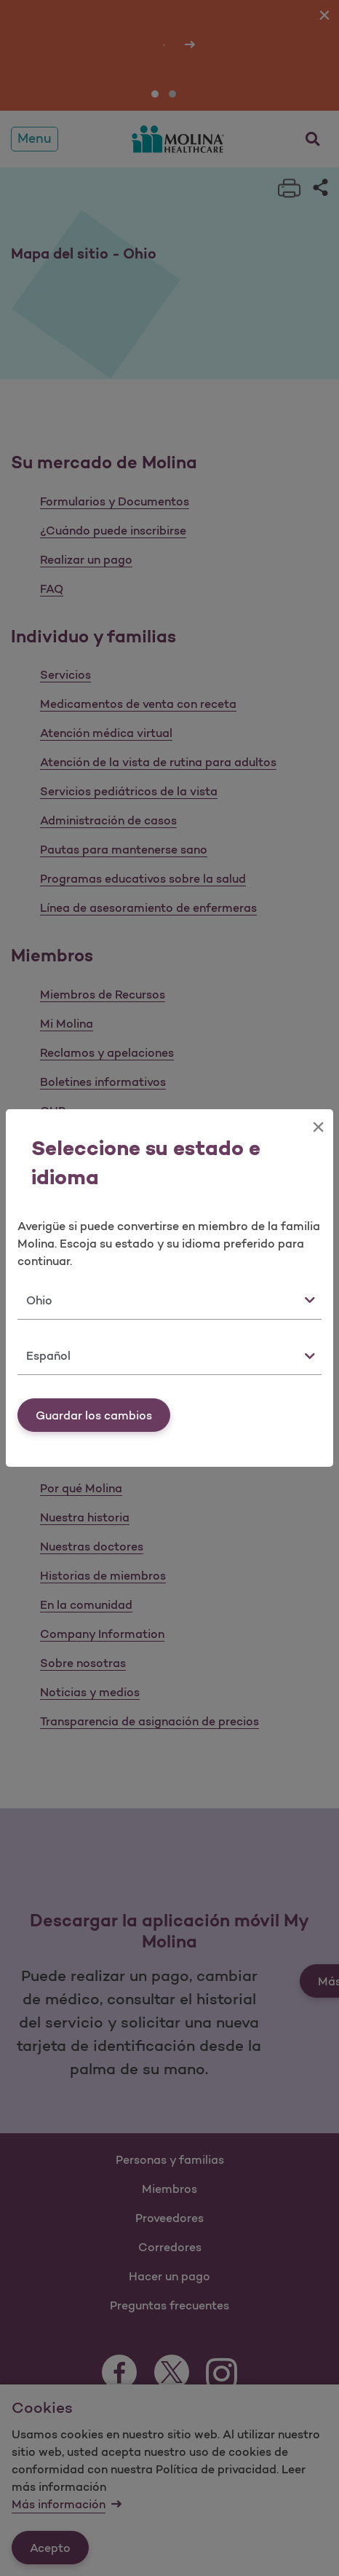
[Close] (318, 1126)
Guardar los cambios (94, 1415)
